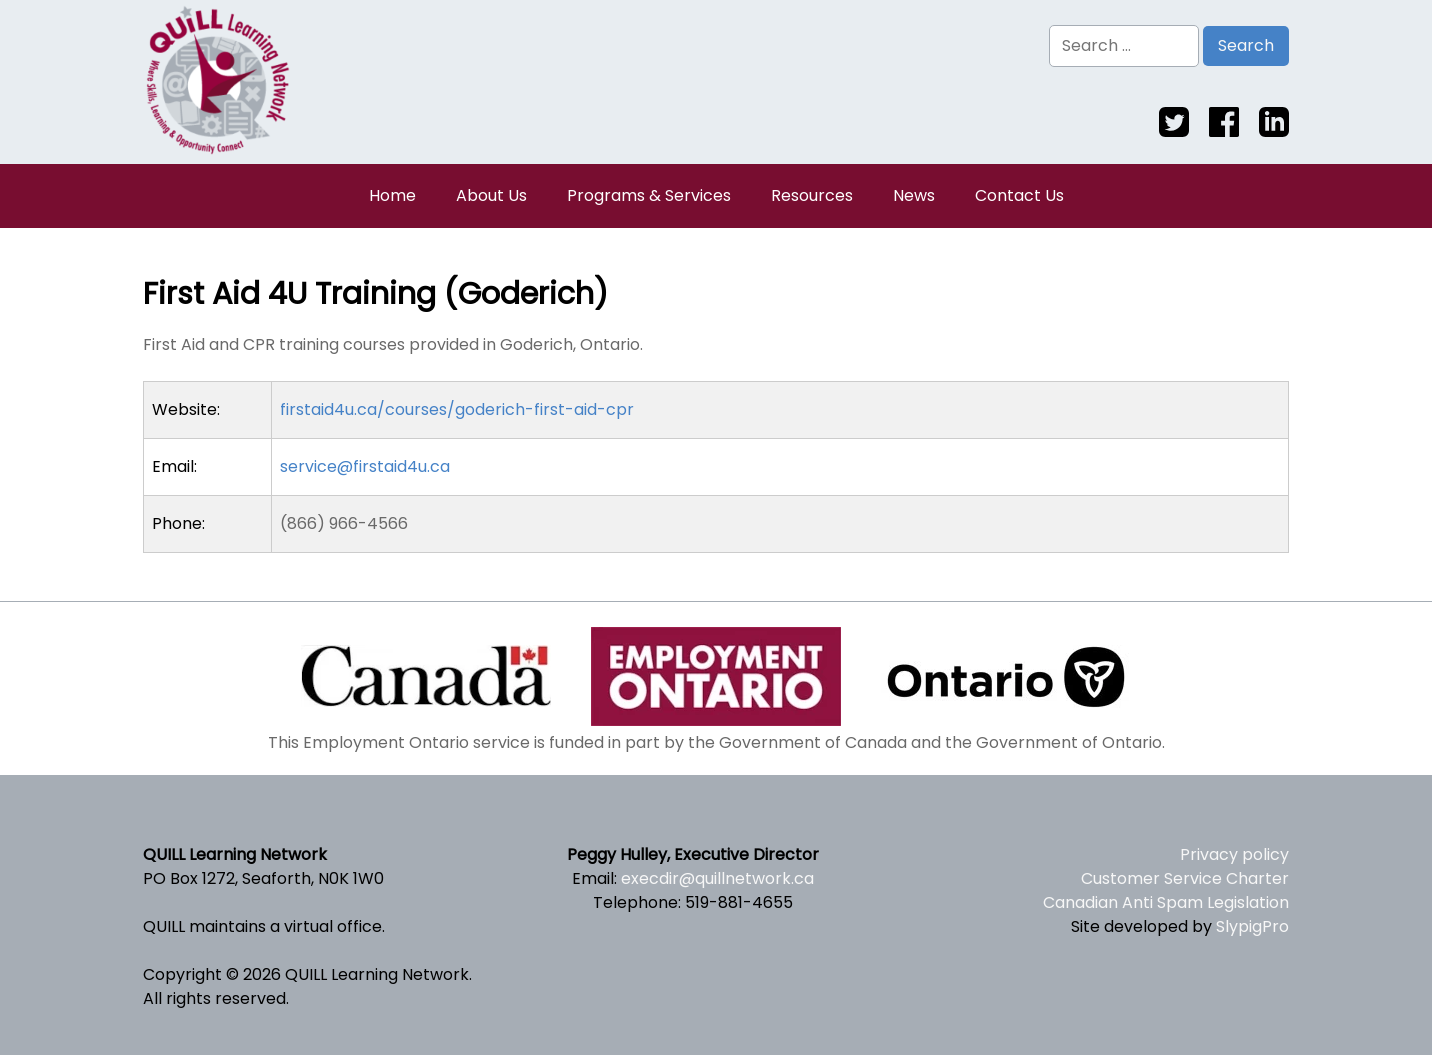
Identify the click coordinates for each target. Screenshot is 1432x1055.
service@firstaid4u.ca (365, 466)
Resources (812, 195)
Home (392, 195)
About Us (491, 195)
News (914, 195)
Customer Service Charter (1185, 878)
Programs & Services (649, 195)
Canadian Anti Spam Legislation (1166, 902)
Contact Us (1019, 195)
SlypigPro (1252, 926)
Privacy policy (1234, 854)
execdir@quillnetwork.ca (717, 878)
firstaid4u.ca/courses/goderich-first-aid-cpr (457, 409)
